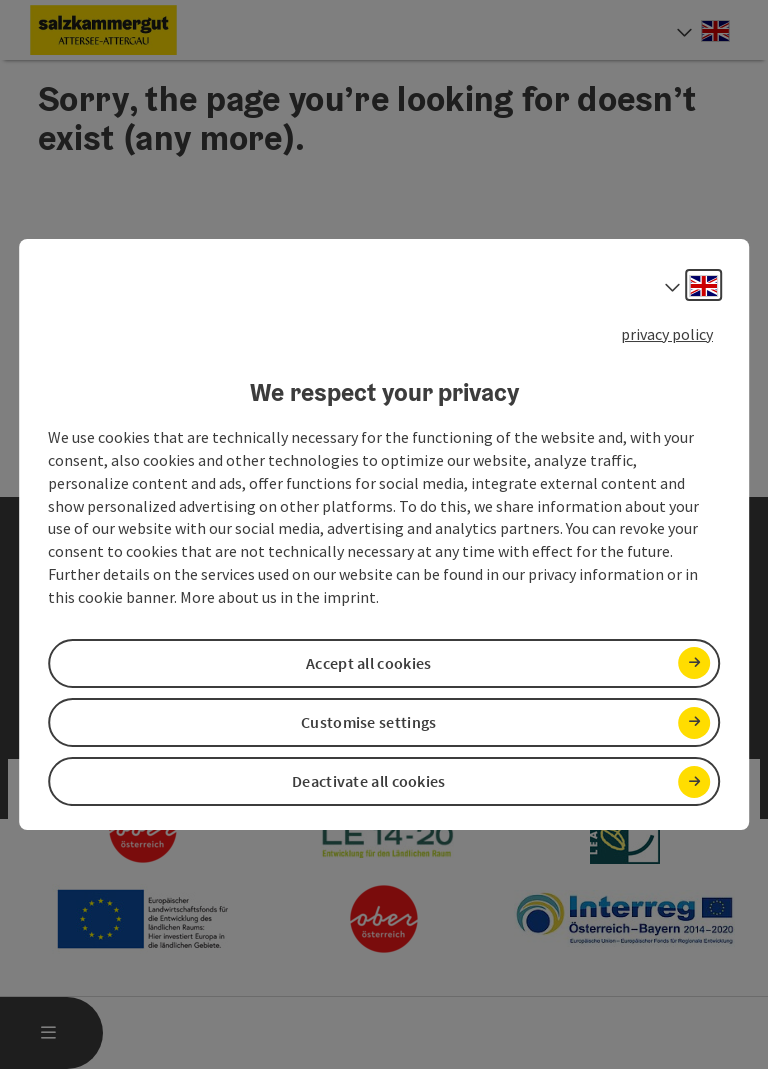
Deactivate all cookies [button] (369, 781)
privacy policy (667, 334)
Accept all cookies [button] (368, 663)
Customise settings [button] (368, 722)
